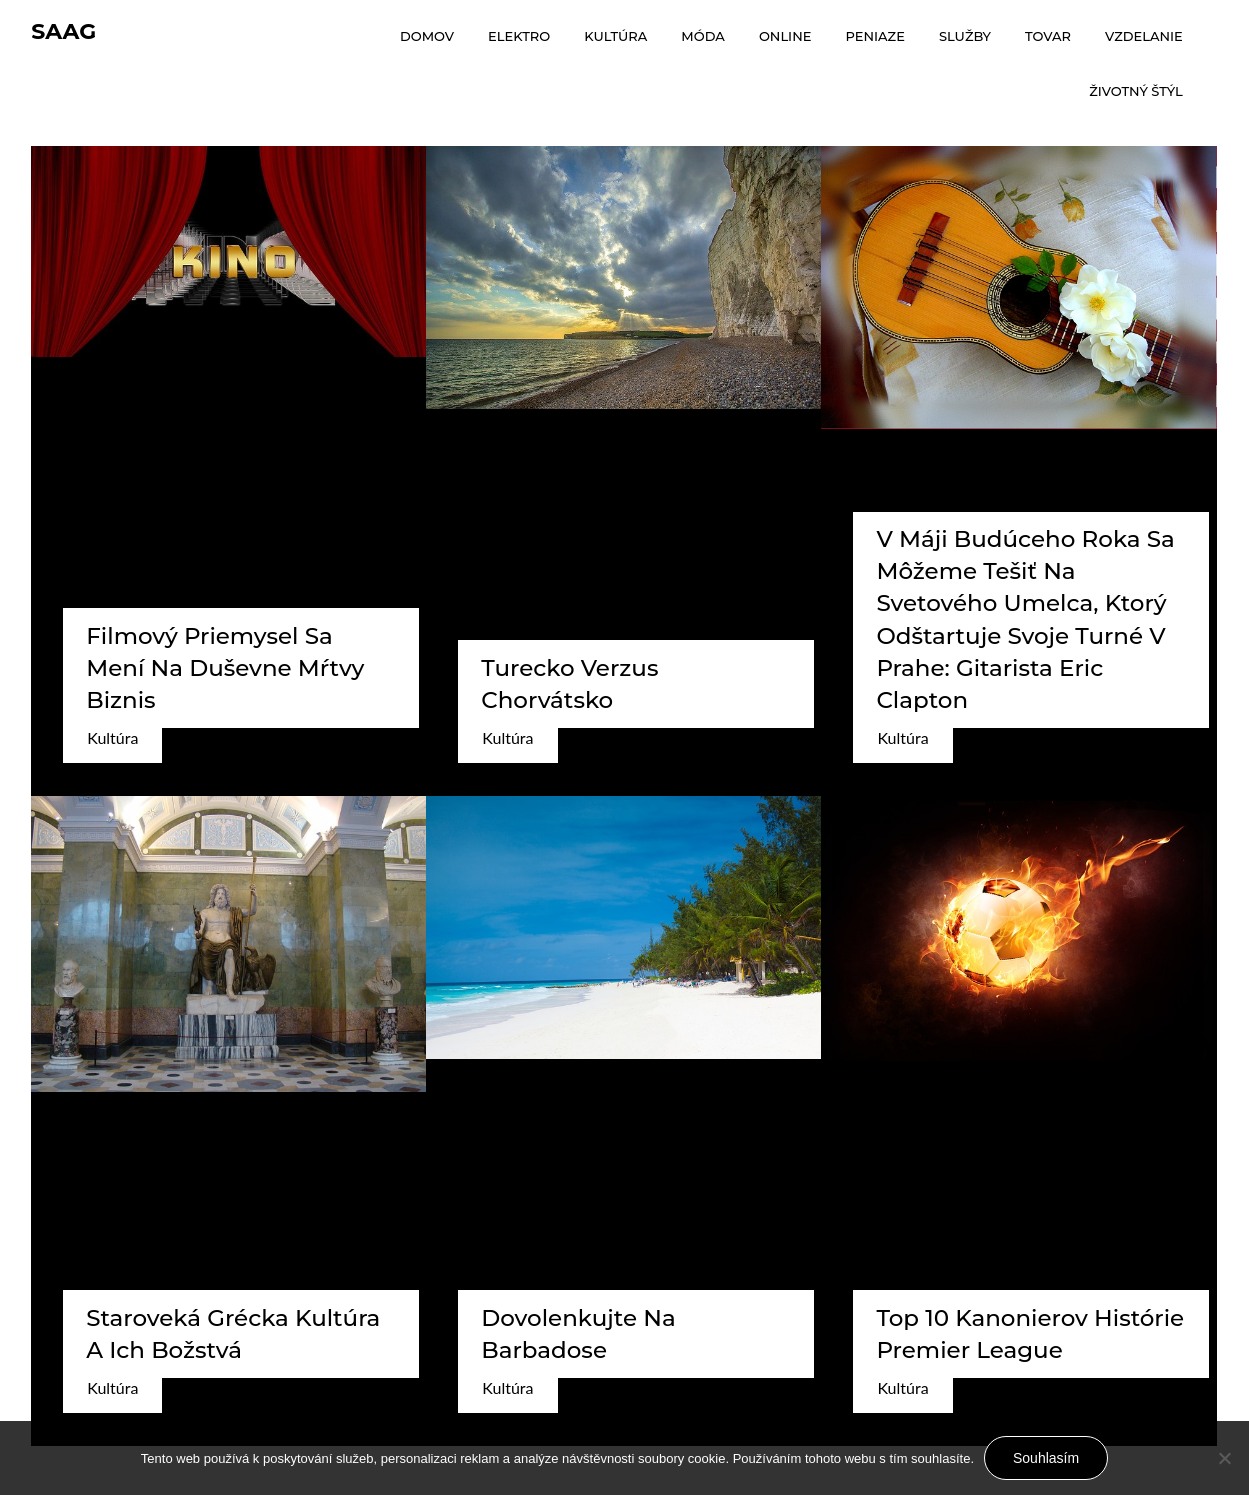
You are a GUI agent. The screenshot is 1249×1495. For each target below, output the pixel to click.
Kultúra (112, 737)
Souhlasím (1046, 1458)
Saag (63, 31)
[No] (1224, 1458)
